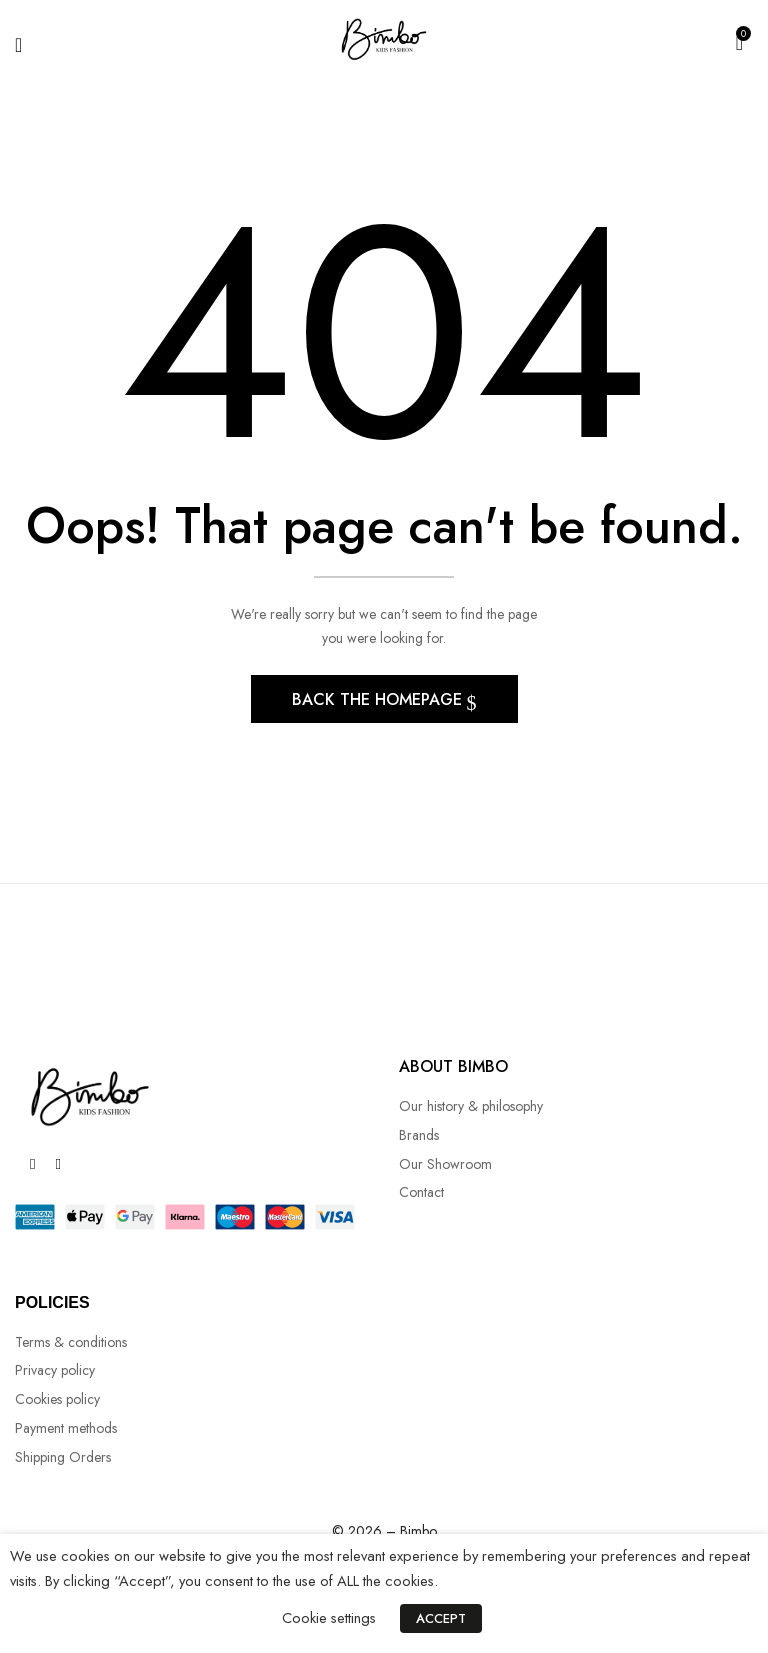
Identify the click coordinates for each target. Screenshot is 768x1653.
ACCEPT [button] (441, 1618)
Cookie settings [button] (329, 1617)
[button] (739, 41)
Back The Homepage (379, 705)
